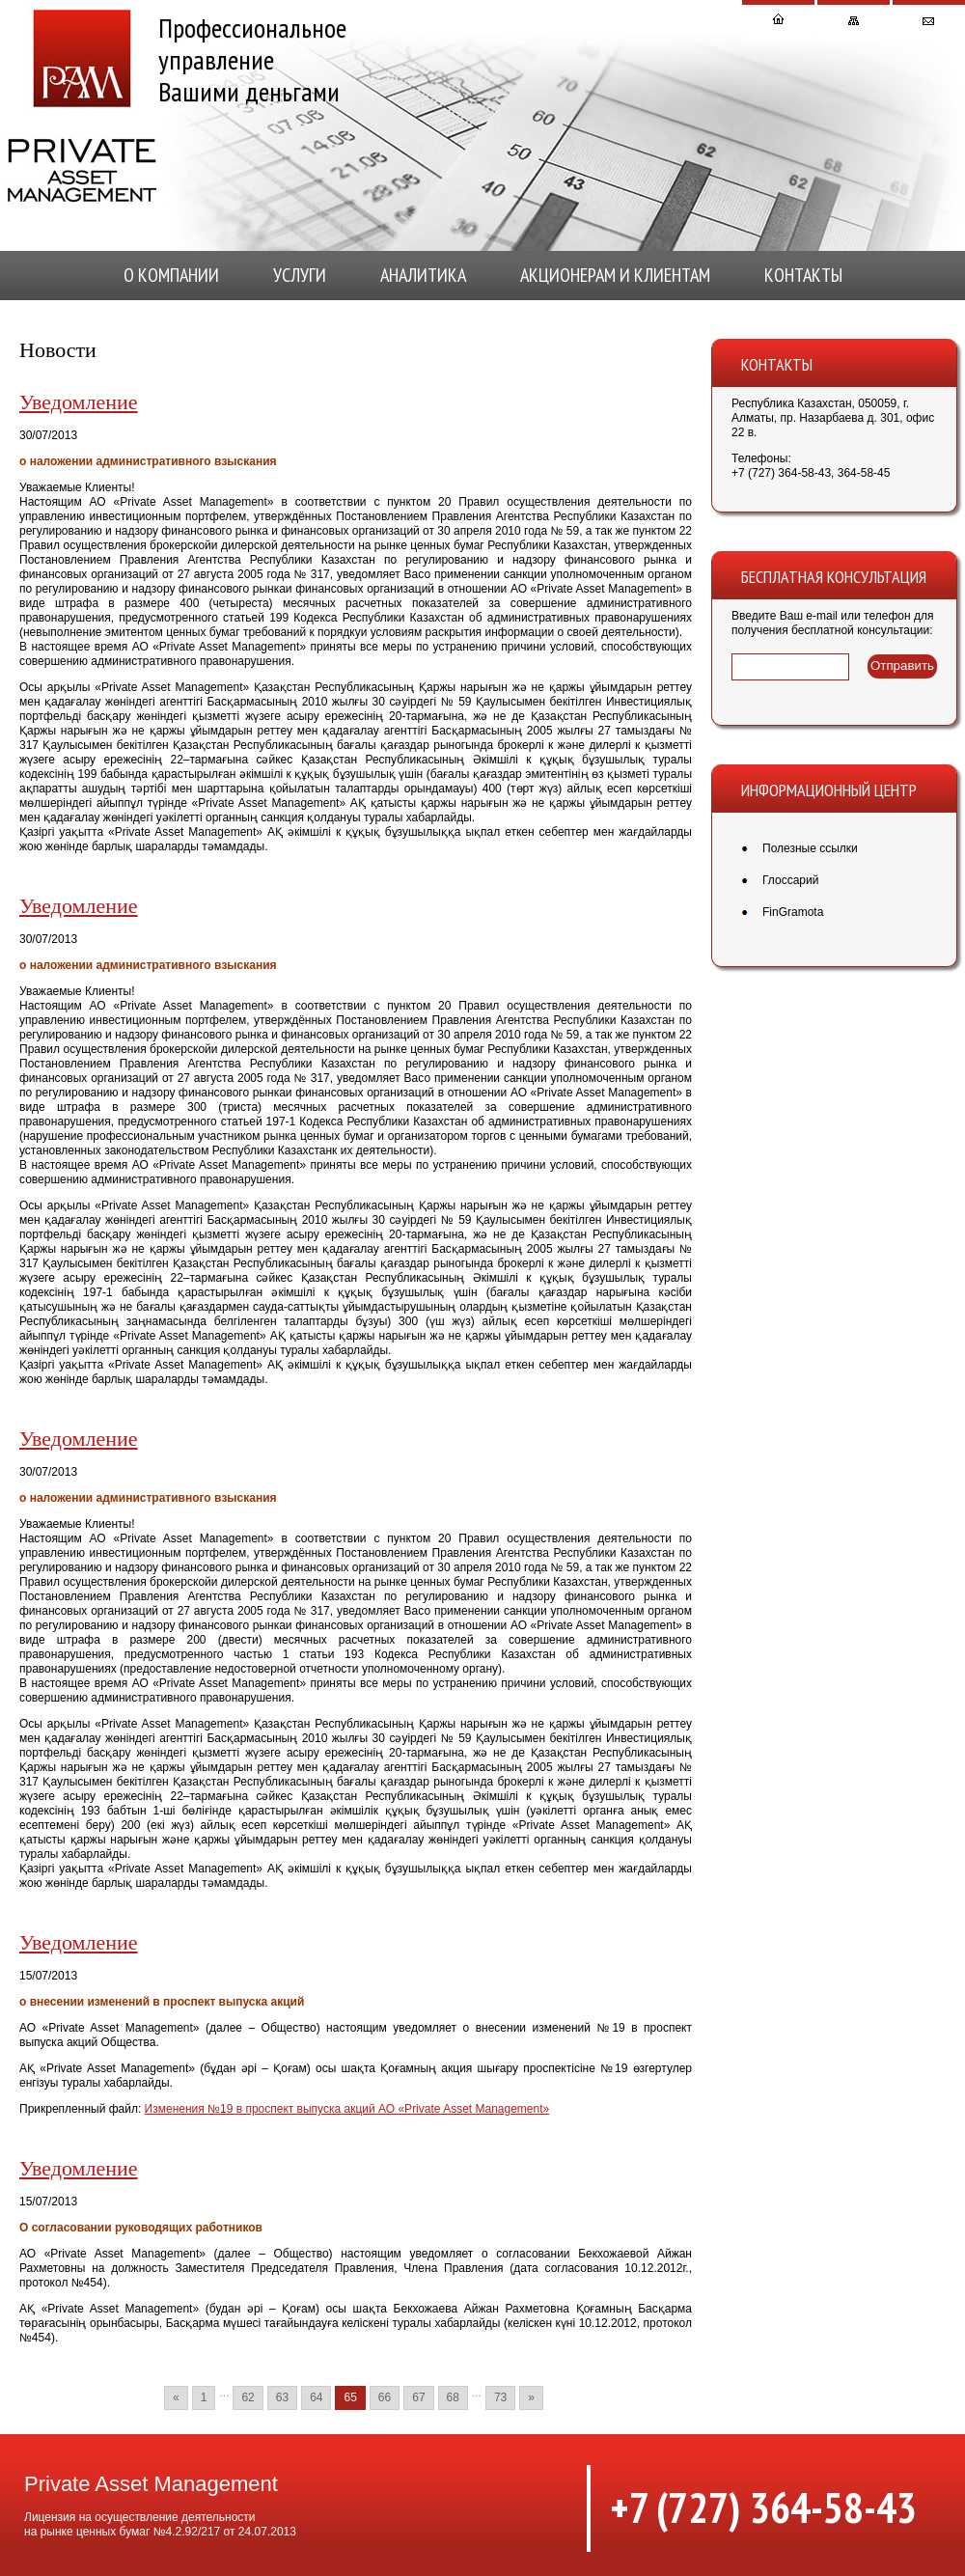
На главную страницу (778, 23)
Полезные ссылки (810, 848)
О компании (171, 275)
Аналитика (423, 275)
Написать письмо (929, 23)
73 (500, 2397)
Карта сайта (853, 23)
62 (247, 2397)
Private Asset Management (81, 106)
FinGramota (792, 912)
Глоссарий (790, 880)
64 (316, 2397)
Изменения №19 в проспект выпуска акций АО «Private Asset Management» (347, 2109)
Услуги (299, 275)
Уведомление (78, 402)
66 (384, 2397)
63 (282, 2397)
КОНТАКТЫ (803, 275)
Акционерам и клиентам (615, 275)
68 (453, 2397)
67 (418, 2397)
